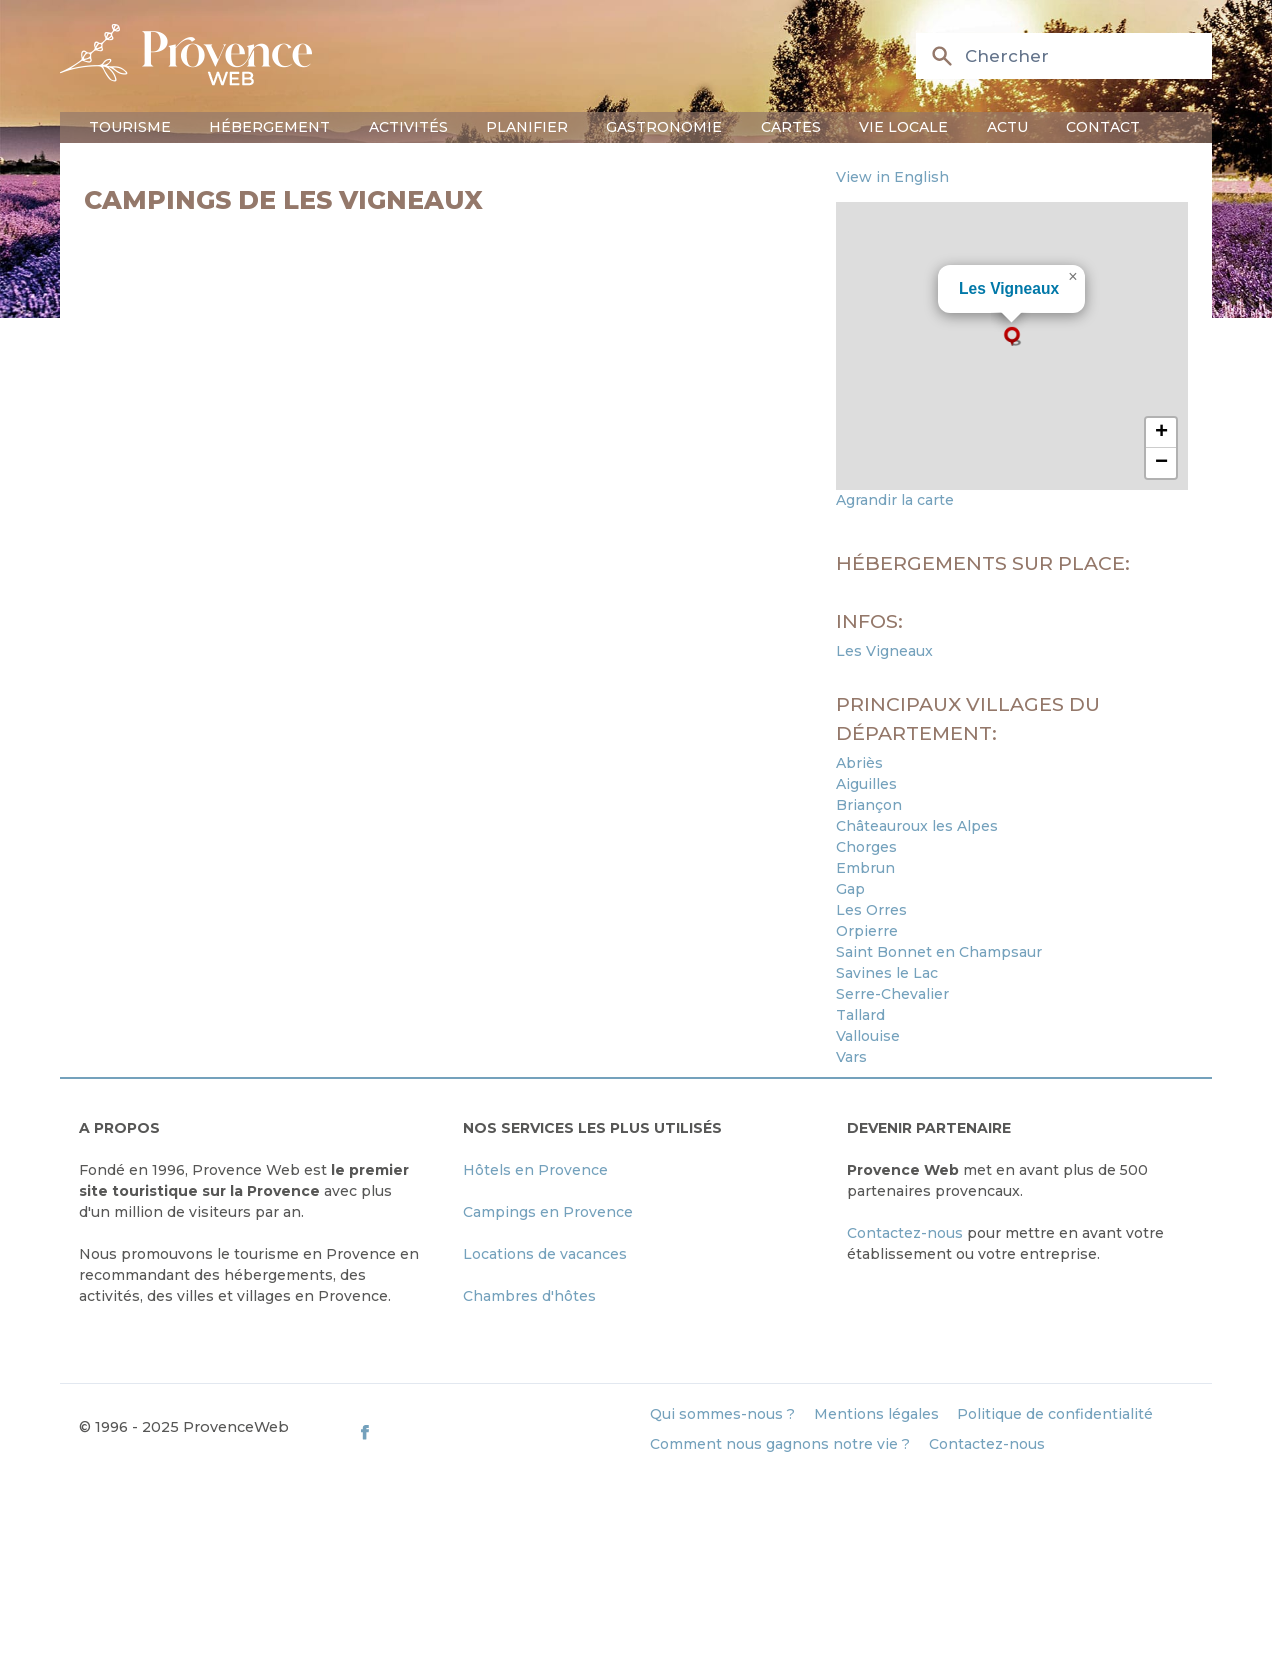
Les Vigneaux (1009, 288)
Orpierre (867, 931)
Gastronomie (664, 127)
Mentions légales (876, 1414)
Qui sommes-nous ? (722, 1414)
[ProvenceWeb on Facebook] (494, 1431)
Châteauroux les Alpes (917, 826)
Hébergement (269, 127)
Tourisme (130, 127)
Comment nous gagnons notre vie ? (780, 1444)
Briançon (869, 805)
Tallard (860, 1015)
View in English (892, 177)
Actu (1007, 127)
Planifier (527, 127)
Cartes (791, 127)
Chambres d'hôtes (529, 1296)
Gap (850, 889)
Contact (1103, 127)
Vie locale (903, 127)
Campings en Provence (548, 1212)
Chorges (866, 847)
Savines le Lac (887, 973)
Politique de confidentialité (1055, 1414)
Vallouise (868, 1036)
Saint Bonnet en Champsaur (939, 952)
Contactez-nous (905, 1233)
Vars (851, 1057)
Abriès (859, 763)
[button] (1012, 336)
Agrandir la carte (895, 500)
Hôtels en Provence (535, 1170)
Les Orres (871, 910)
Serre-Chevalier (892, 994)
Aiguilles (866, 784)
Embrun (865, 868)
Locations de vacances (545, 1254)
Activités (408, 127)
